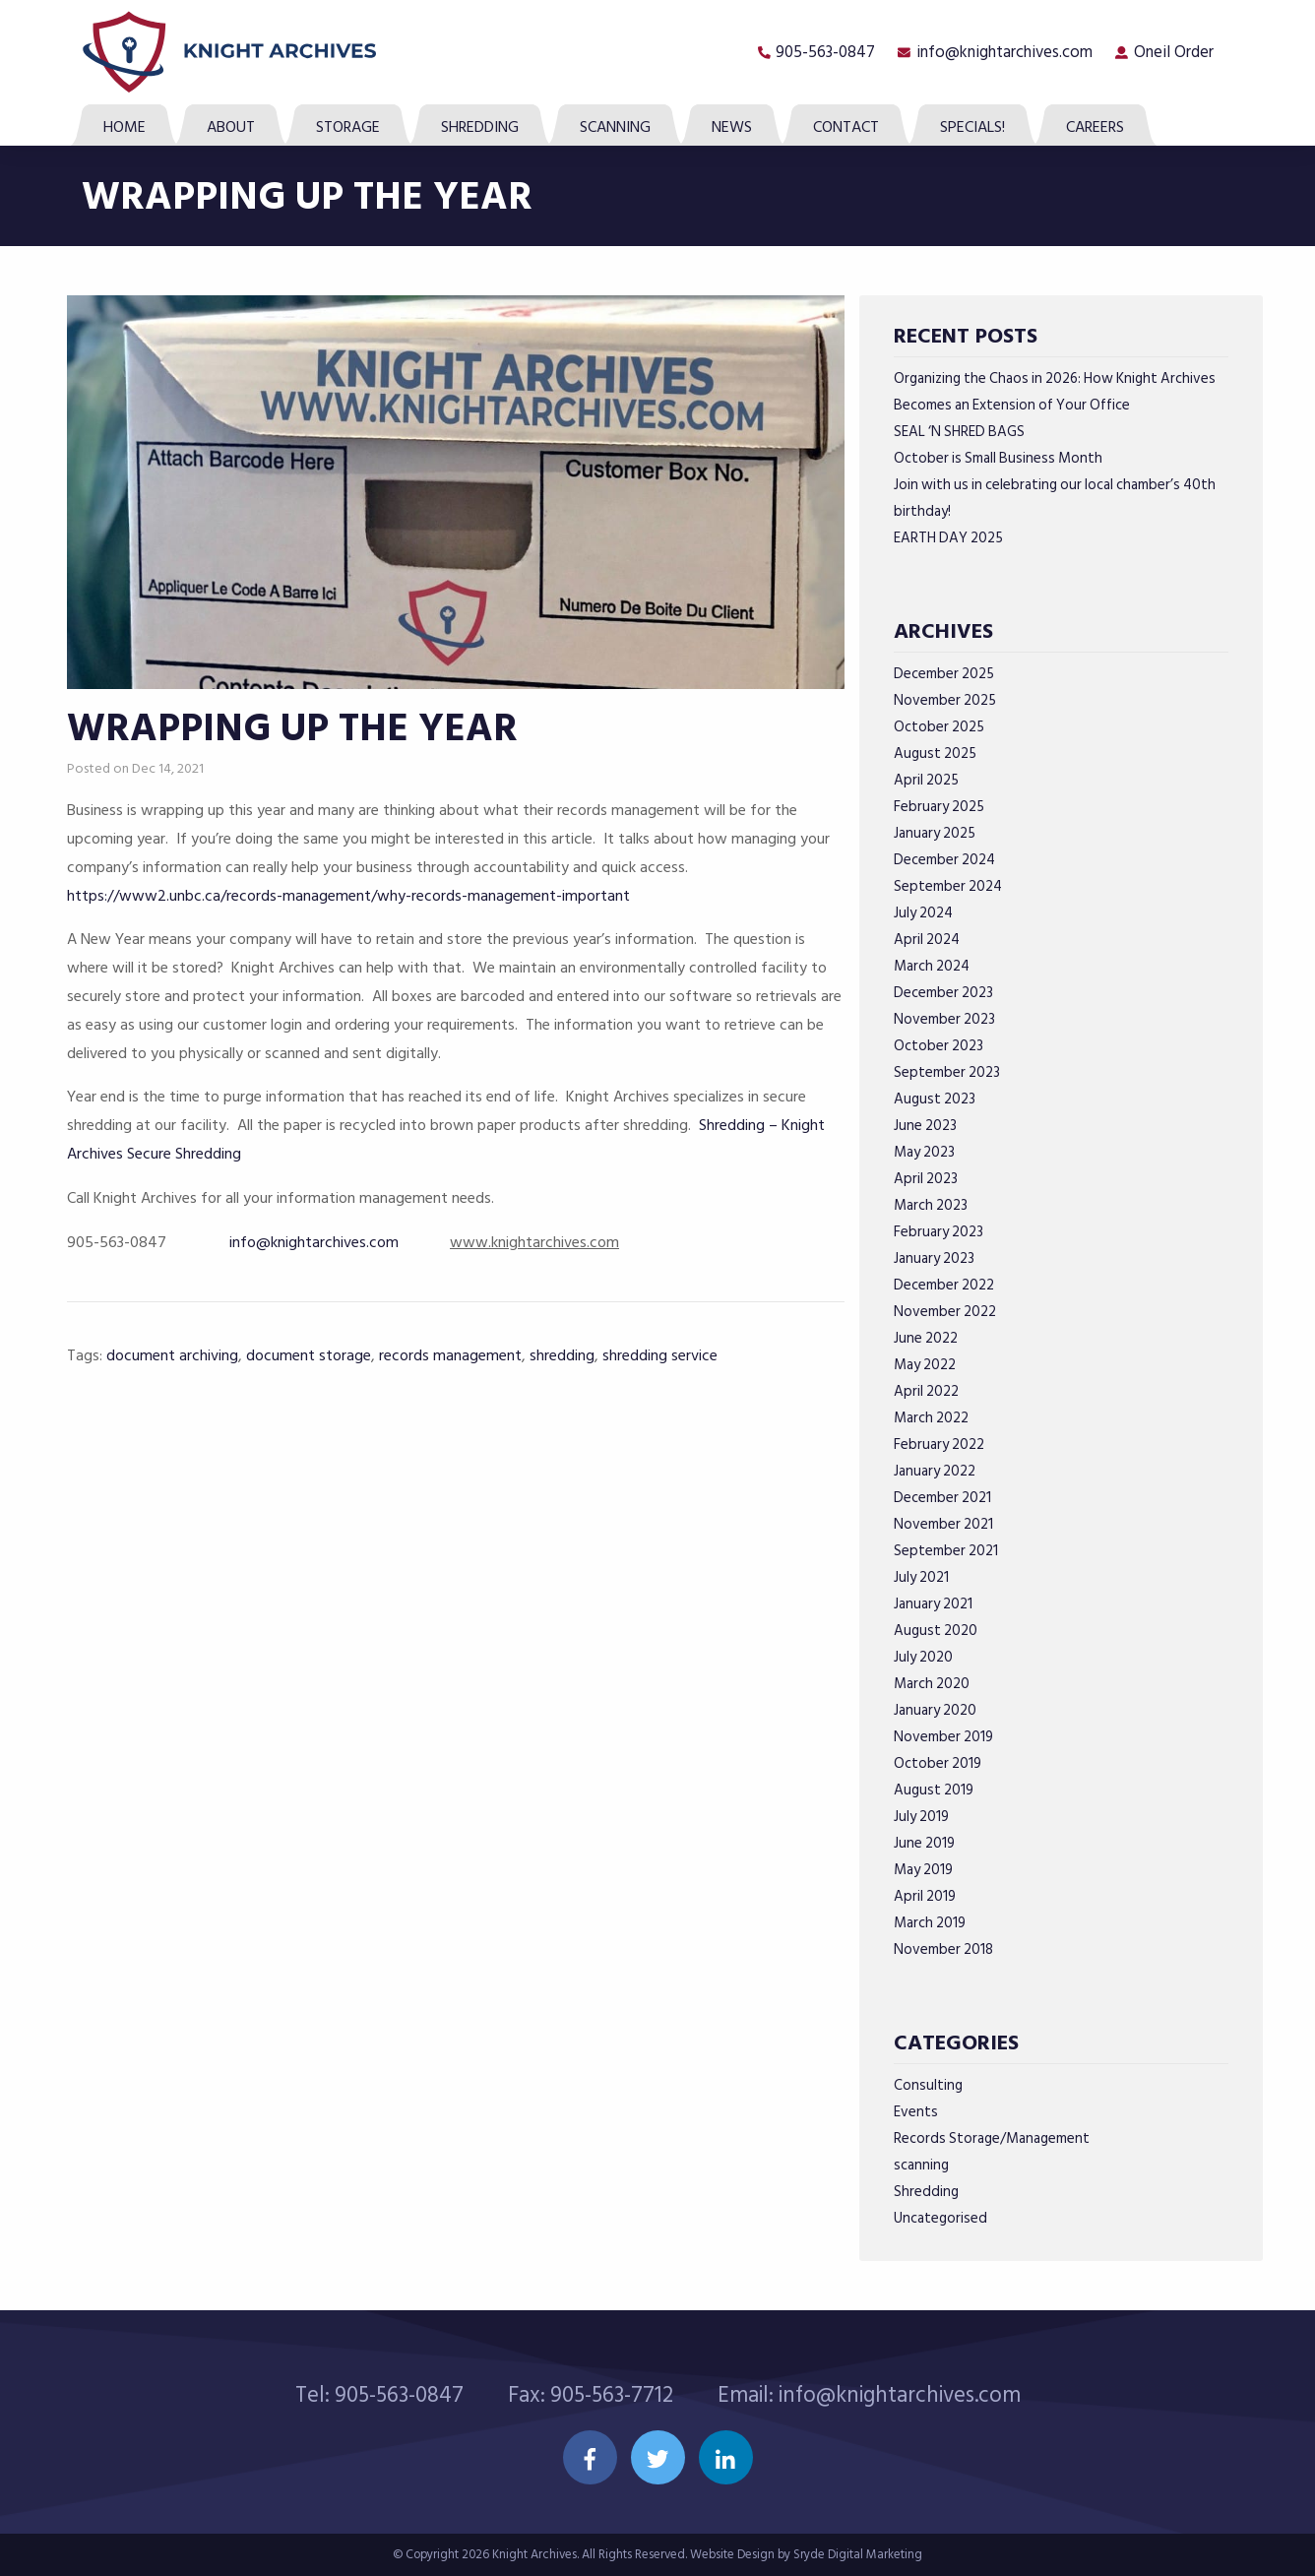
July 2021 (921, 1577)
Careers (1095, 127)
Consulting (928, 2085)
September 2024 (948, 886)
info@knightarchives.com (1004, 51)
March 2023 (931, 1205)
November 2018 (943, 1949)
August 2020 (935, 1630)
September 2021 (946, 1551)
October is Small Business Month (998, 458)
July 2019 (921, 1816)
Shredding (480, 127)
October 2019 (937, 1763)
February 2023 (938, 1232)
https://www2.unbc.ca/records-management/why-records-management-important (348, 896)
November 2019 (943, 1737)
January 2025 (934, 833)
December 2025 (944, 673)
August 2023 (934, 1099)
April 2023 (926, 1178)
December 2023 (943, 992)
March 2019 (930, 1923)
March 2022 (931, 1418)
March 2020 (932, 1683)
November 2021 (943, 1524)
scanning (921, 2165)
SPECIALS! (972, 127)
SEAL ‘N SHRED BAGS (959, 431)
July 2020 (923, 1657)
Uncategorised (940, 2218)
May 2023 (924, 1152)
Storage (348, 127)
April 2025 (926, 780)
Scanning (615, 127)
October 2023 (938, 1046)
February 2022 (939, 1444)
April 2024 (927, 939)
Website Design (732, 2554)
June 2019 (924, 1843)
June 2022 (926, 1338)
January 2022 (934, 1471)
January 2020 (935, 1710)
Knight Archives (534, 2554)
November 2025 (945, 700)
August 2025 (935, 753)
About (231, 127)
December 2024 (944, 860)
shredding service (660, 1355)
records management (450, 1355)
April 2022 (926, 1391)
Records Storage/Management (992, 2138)
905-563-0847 (825, 51)
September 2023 (947, 1072)
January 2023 (934, 1258)
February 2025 (939, 806)
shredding (562, 1355)
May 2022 (925, 1364)
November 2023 (944, 1019)
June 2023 (925, 1125)
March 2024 (932, 966)
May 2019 (923, 1869)
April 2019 (925, 1896)
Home (124, 127)
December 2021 (942, 1497)
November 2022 (945, 1311)
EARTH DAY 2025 (948, 538)
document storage (308, 1355)
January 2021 (933, 1604)
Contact (846, 127)
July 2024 (923, 913)
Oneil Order (1174, 51)
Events (916, 2112)
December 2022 (944, 1285)
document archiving (172, 1355)
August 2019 (933, 1790)
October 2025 (939, 727)
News (732, 127)
